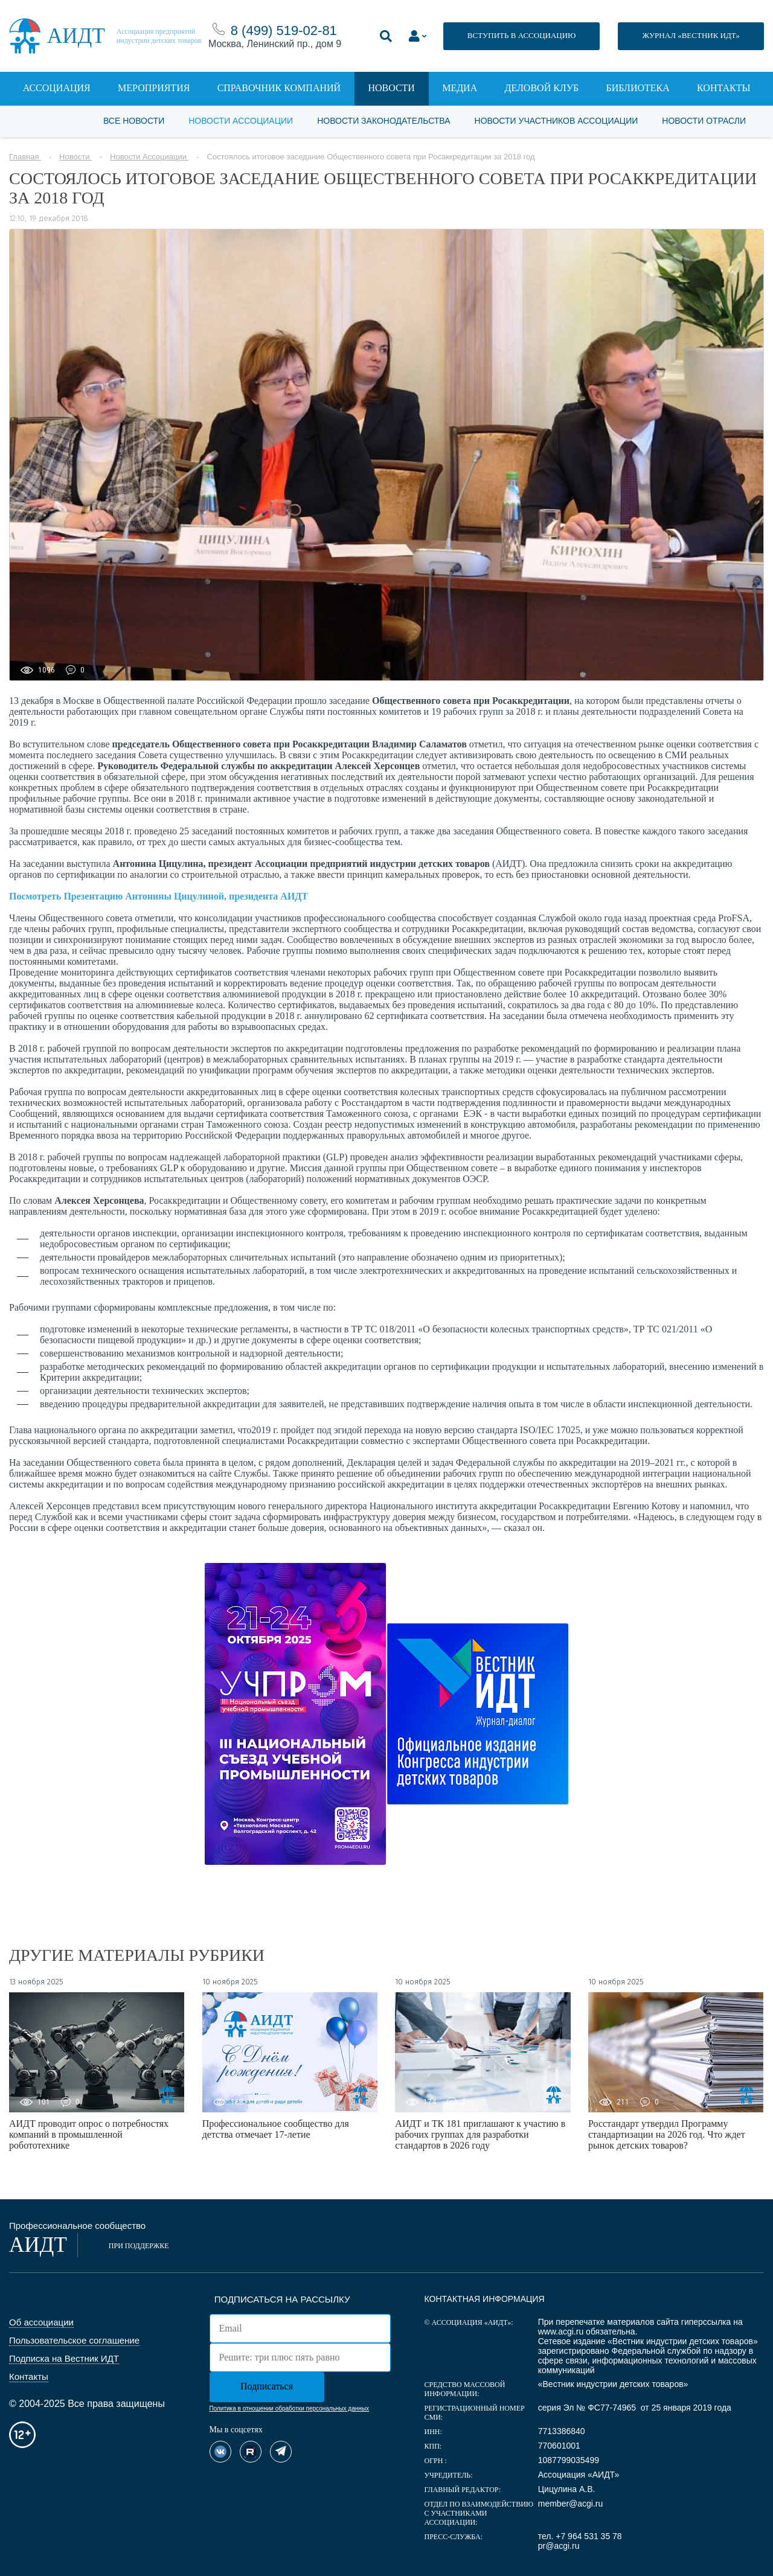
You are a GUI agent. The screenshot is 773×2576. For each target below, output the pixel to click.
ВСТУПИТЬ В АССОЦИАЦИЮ (521, 35)
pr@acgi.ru (559, 2546)
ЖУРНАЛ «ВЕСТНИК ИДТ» (691, 35)
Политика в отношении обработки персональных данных (289, 2408)
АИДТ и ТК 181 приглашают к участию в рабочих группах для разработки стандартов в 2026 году (480, 2134)
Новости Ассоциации (240, 121)
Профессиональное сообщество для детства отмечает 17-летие (275, 2129)
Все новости (133, 121)
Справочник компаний (279, 88)
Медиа (459, 88)
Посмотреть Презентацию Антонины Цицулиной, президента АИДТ (158, 896)
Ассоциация (57, 88)
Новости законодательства (383, 121)
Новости (391, 88)
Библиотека (638, 88)
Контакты (723, 88)
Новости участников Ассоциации (556, 121)
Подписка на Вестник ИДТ (64, 2358)
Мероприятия (154, 88)
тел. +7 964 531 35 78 (580, 2536)
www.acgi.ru (560, 2331)
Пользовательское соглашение (74, 2340)
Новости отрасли (704, 121)
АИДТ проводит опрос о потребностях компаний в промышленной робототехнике (88, 2134)
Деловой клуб (542, 88)
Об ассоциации (41, 2322)
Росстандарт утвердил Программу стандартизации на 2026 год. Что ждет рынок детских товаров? (666, 2134)
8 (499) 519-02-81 (284, 30)
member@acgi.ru (570, 2503)
